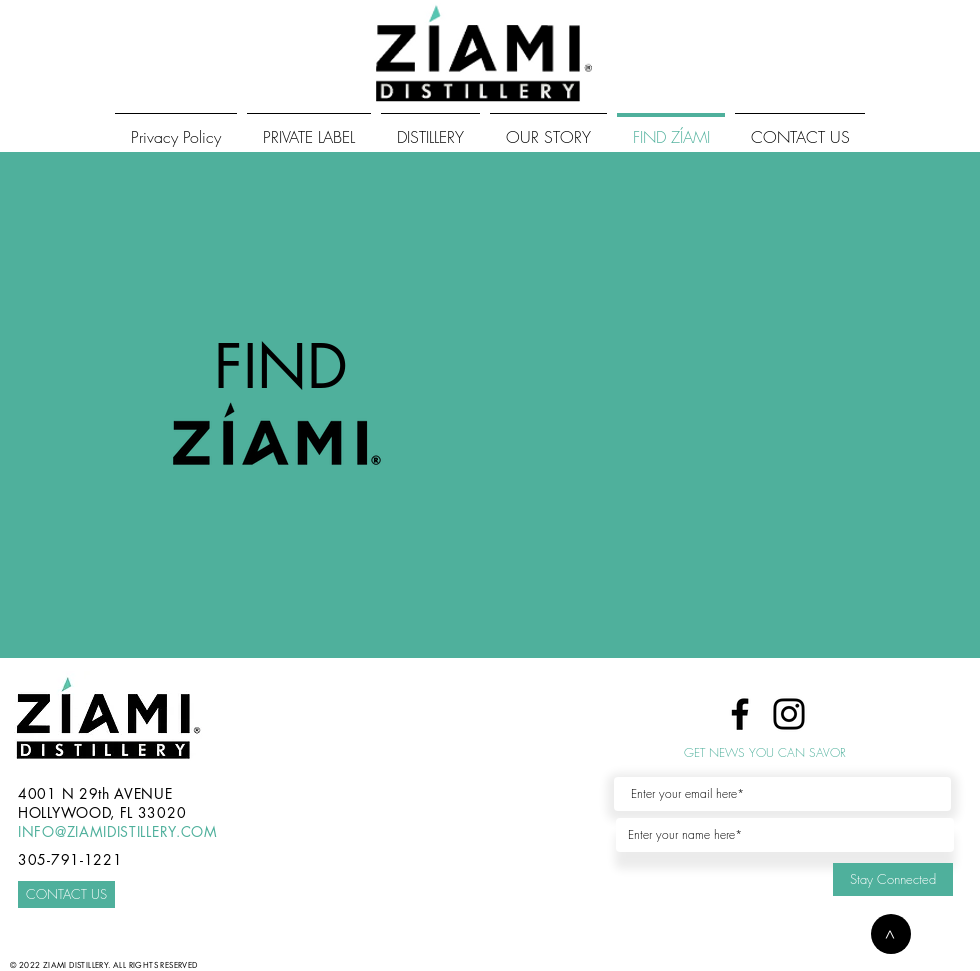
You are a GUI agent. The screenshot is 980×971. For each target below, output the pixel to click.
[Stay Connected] (893, 879)
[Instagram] (789, 714)
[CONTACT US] (66, 894)
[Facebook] (740, 714)
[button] (891, 934)
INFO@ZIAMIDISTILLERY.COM (118, 831)
